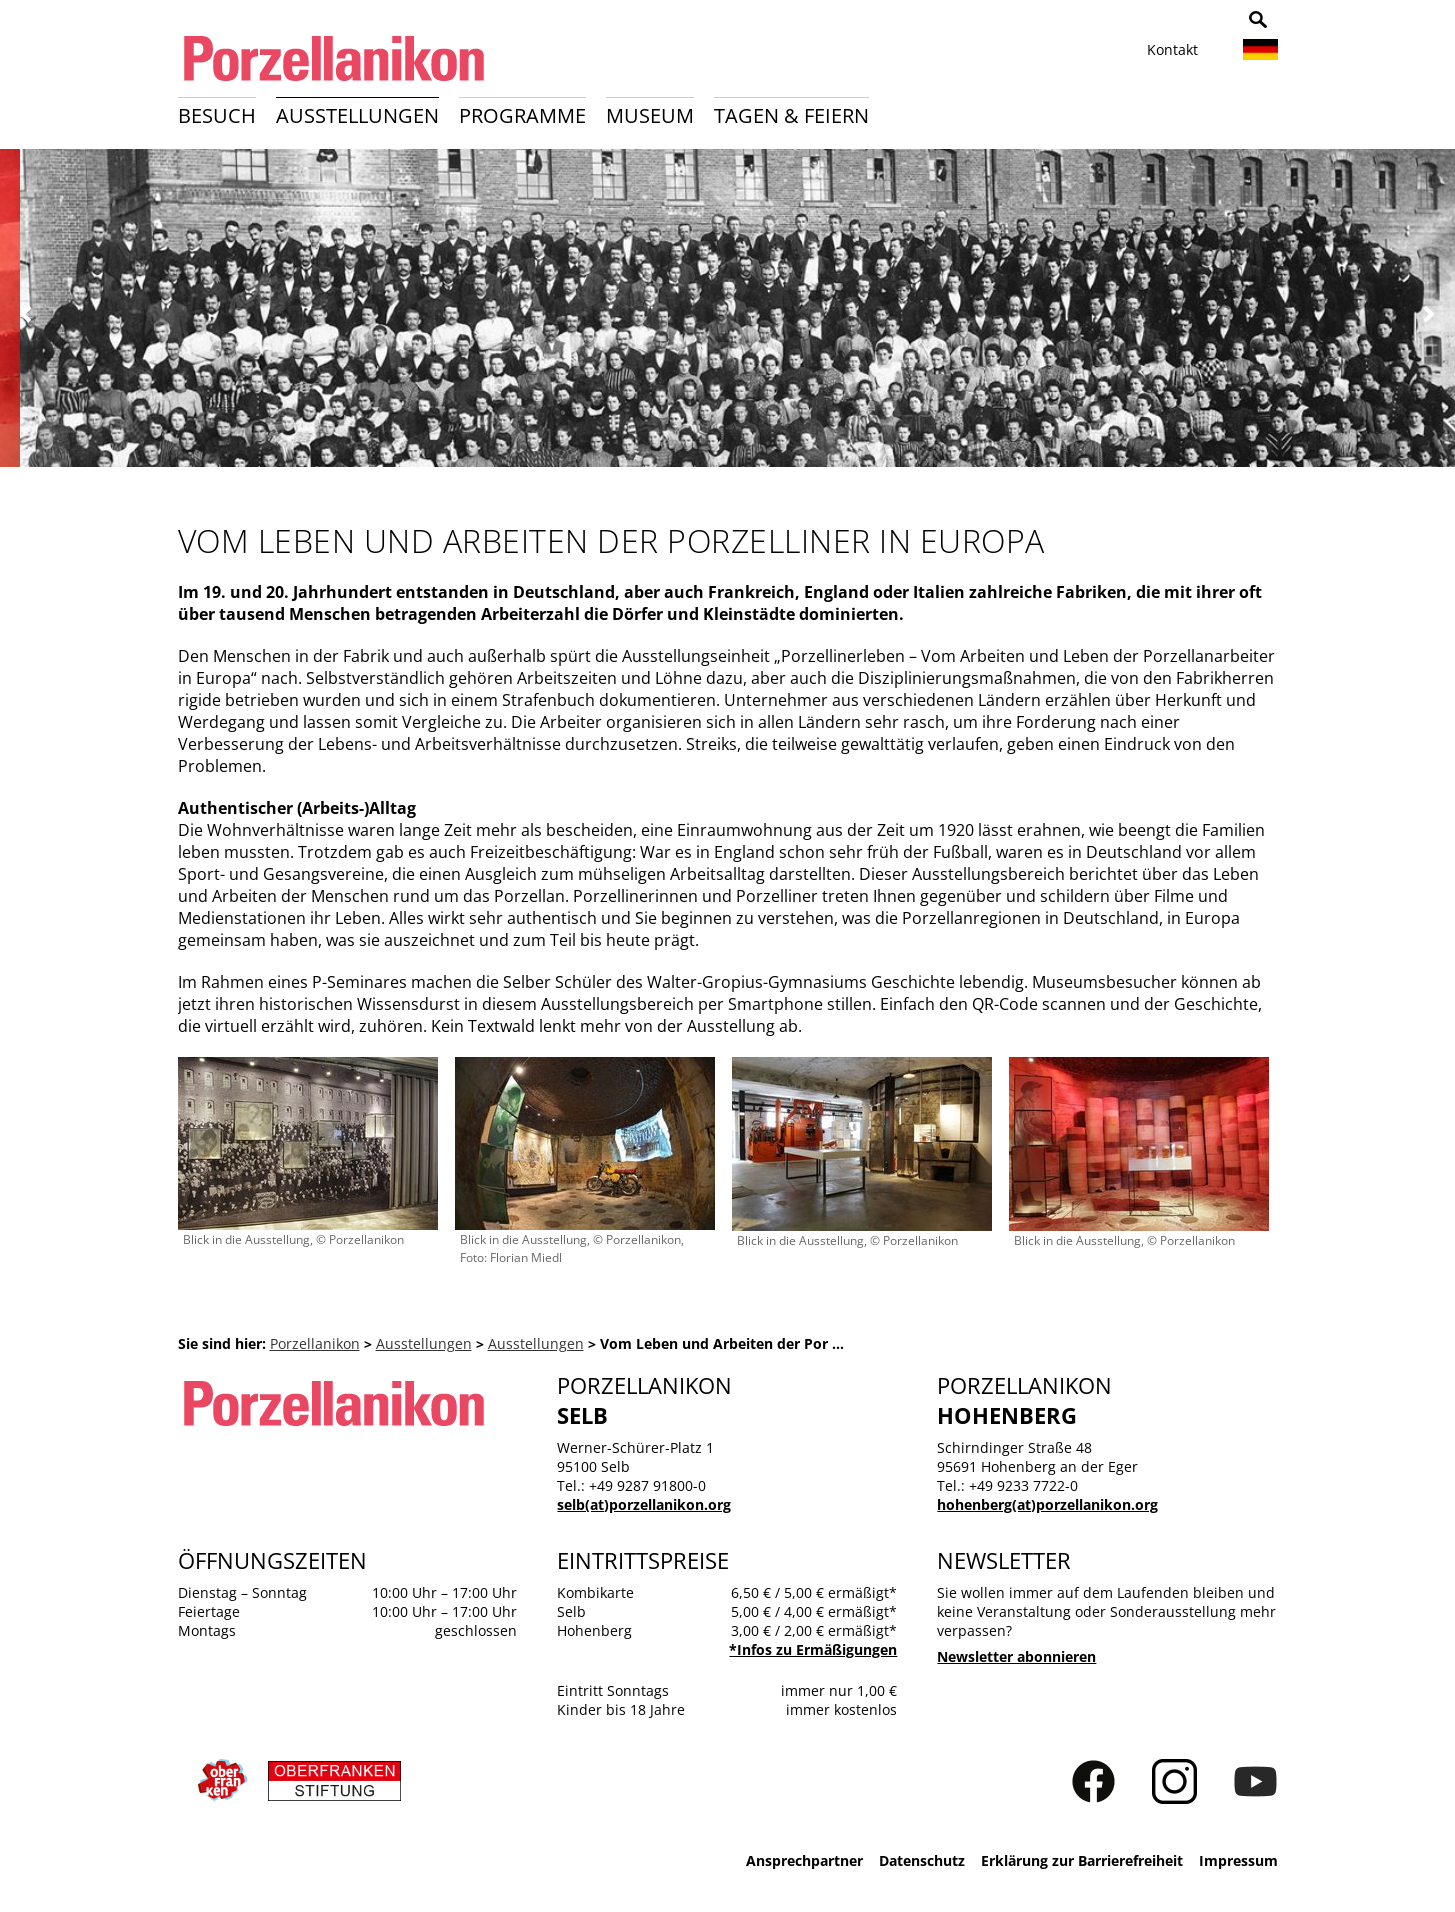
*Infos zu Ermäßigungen (813, 1649)
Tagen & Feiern (791, 115)
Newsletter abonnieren (1016, 1656)
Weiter (1428, 314)
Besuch (217, 115)
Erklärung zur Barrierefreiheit (1082, 1860)
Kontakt (1172, 49)
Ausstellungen (357, 115)
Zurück (26, 314)
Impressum (1238, 1860)
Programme (522, 115)
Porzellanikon (315, 1343)
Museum (650, 115)
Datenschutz (922, 1860)
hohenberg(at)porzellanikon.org (1047, 1504)
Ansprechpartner (804, 1860)
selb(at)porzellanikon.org (644, 1504)
